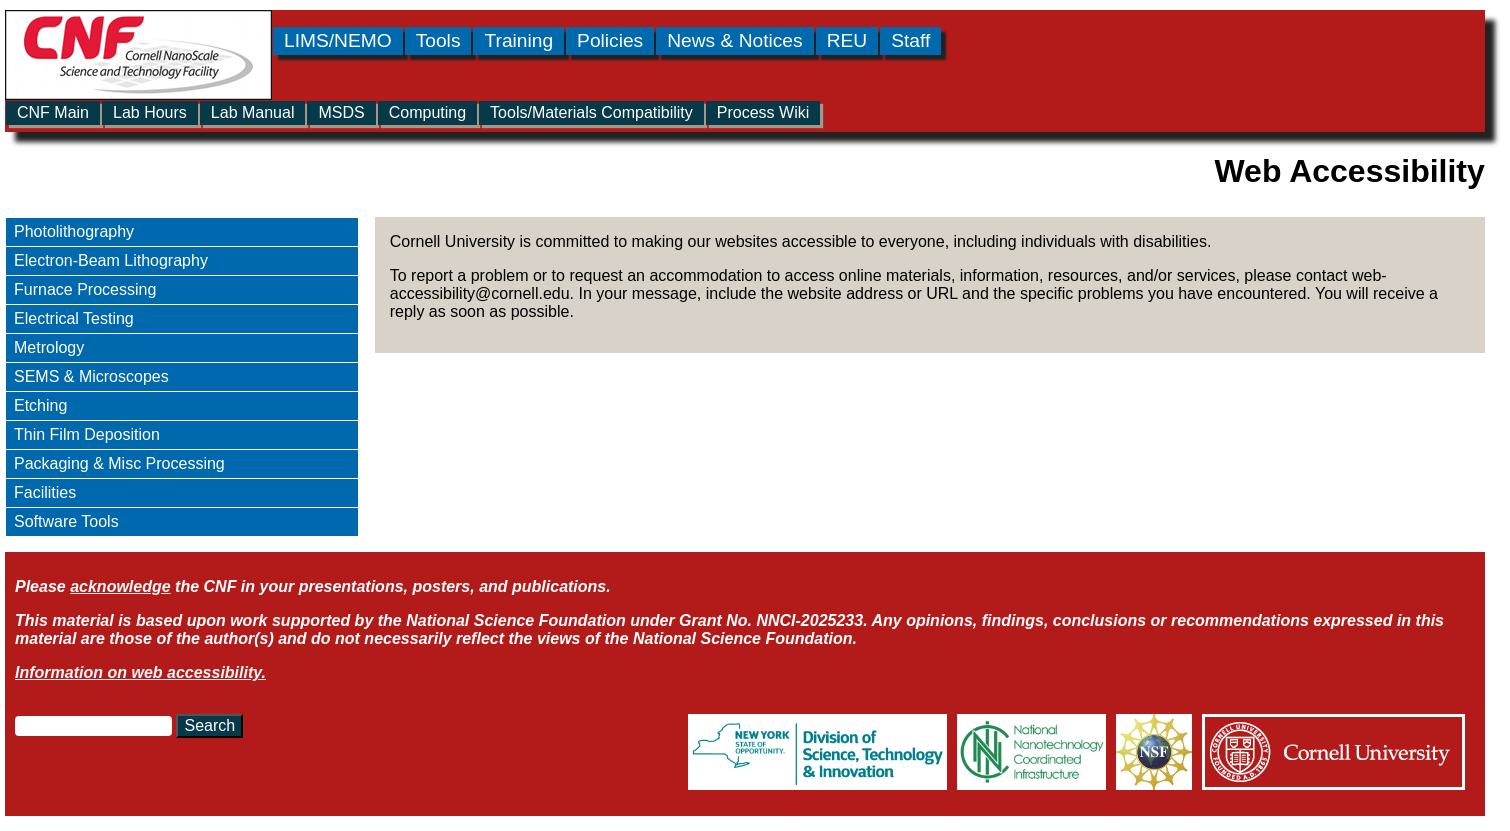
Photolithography (74, 231)
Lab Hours (150, 112)
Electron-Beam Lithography (111, 260)
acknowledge (120, 586)
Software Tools (66, 521)
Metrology (49, 347)
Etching (40, 405)
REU (847, 40)
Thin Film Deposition (87, 434)
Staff (910, 40)
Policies (610, 40)
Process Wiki (763, 112)
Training (518, 40)
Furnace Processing (85, 289)
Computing (427, 112)
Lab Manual (253, 112)
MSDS (341, 112)
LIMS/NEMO (338, 40)
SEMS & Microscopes (91, 376)
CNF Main (53, 112)
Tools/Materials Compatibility (591, 112)
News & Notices (734, 40)
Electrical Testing (74, 318)
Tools (438, 40)
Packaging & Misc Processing (119, 463)
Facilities (45, 492)
